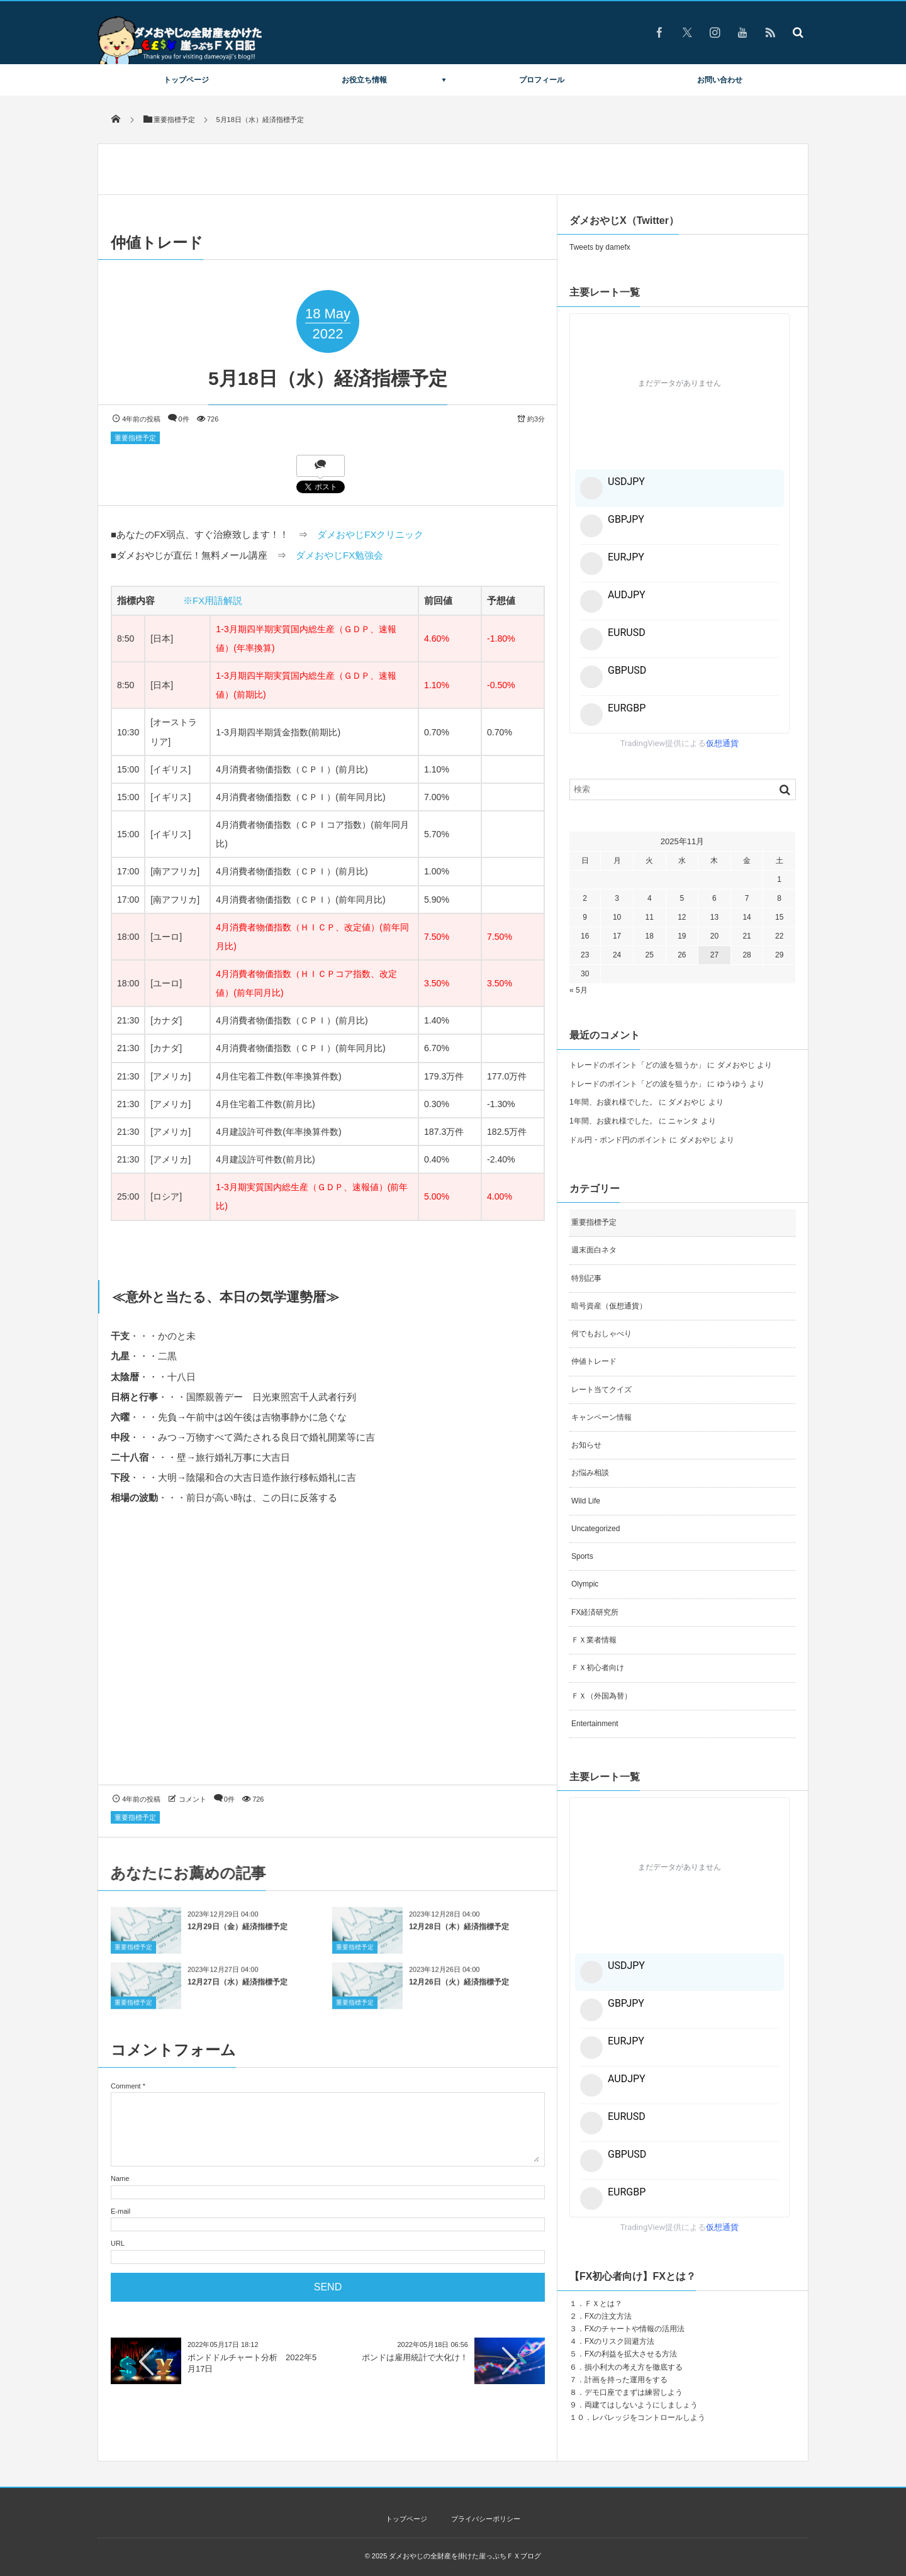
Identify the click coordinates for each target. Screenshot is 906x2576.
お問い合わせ (719, 79)
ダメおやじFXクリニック (370, 534)
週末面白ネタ (594, 1250)
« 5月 (578, 990)
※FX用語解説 (212, 600)
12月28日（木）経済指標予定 (459, 1936)
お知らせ (586, 1445)
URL (118, 2243)
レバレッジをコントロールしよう (648, 2417)
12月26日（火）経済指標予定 (459, 1991)
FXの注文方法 (608, 2316)
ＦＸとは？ (603, 2303)
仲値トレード (594, 1361)
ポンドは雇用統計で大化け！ (415, 2357)
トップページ (186, 79)
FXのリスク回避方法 (619, 2341)
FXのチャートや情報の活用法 (634, 2328)
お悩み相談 (590, 1472)
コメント (192, 1799)
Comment (126, 2086)
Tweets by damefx (599, 247)
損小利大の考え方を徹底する (633, 2367)
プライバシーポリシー (485, 2519)
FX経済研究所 (594, 1612)
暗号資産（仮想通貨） (609, 1306)
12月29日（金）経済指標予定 (237, 1936)
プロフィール (541, 79)
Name (120, 2178)
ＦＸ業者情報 (594, 1640)
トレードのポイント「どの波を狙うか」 (637, 1065)
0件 (184, 419)
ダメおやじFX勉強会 (339, 555)
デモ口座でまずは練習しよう (633, 2392)
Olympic (584, 1584)
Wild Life (585, 1501)
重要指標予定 (135, 438)
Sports (582, 1556)
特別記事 (586, 1278)
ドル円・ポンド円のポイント (618, 1139)
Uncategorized (595, 1528)
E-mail (120, 2211)
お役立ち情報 (364, 79)
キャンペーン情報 (601, 1417)
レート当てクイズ (601, 1389)
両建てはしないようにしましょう (641, 2404)
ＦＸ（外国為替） (601, 1696)
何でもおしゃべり (601, 1333)
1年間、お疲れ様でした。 (613, 1102)
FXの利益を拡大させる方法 (630, 2354)
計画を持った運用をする (626, 2379)
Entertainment (594, 1723)
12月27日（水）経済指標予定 (237, 1991)
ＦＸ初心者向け (597, 1667)
